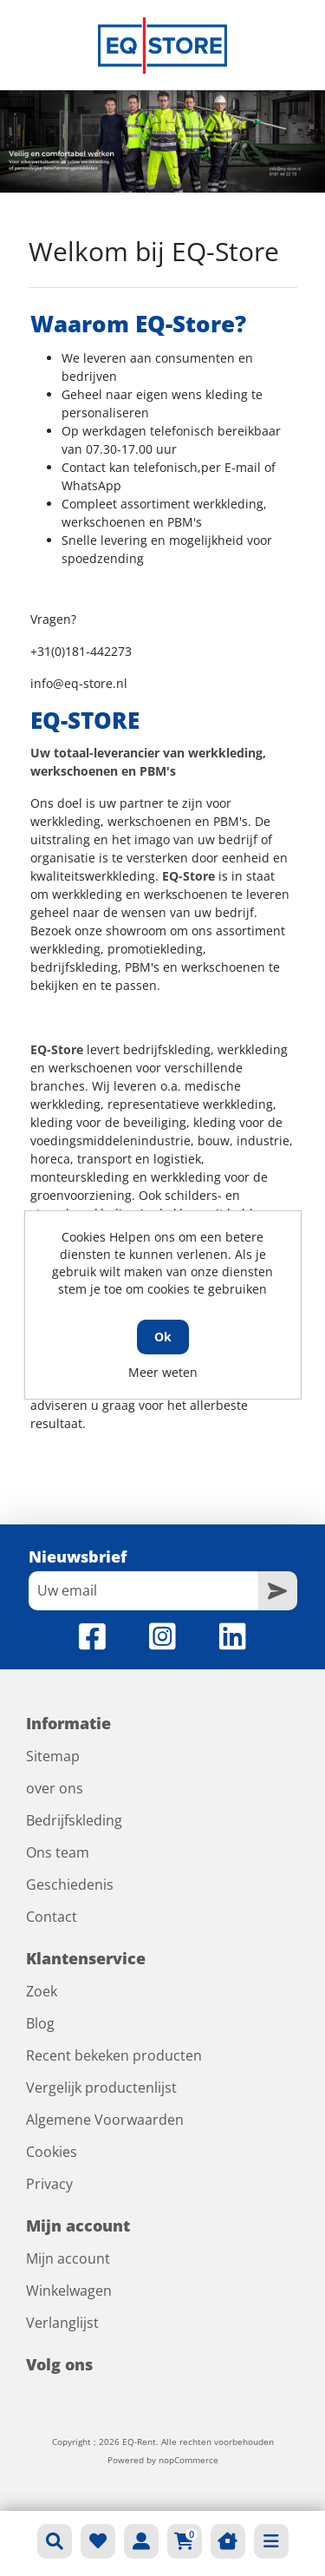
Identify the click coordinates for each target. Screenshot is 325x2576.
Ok (163, 1336)
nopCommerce (188, 2460)
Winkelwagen (69, 2290)
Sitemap (53, 1756)
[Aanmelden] (143, 1590)
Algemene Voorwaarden (105, 2119)
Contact (51, 1916)
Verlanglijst (62, 2322)
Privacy (49, 2183)
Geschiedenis (70, 1884)
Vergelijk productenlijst (101, 2087)
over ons (54, 1788)
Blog (40, 2023)
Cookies (51, 2151)
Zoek (41, 1991)
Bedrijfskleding (74, 1820)
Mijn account (68, 2258)
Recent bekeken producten (114, 2055)
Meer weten (163, 1372)
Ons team (57, 1852)
